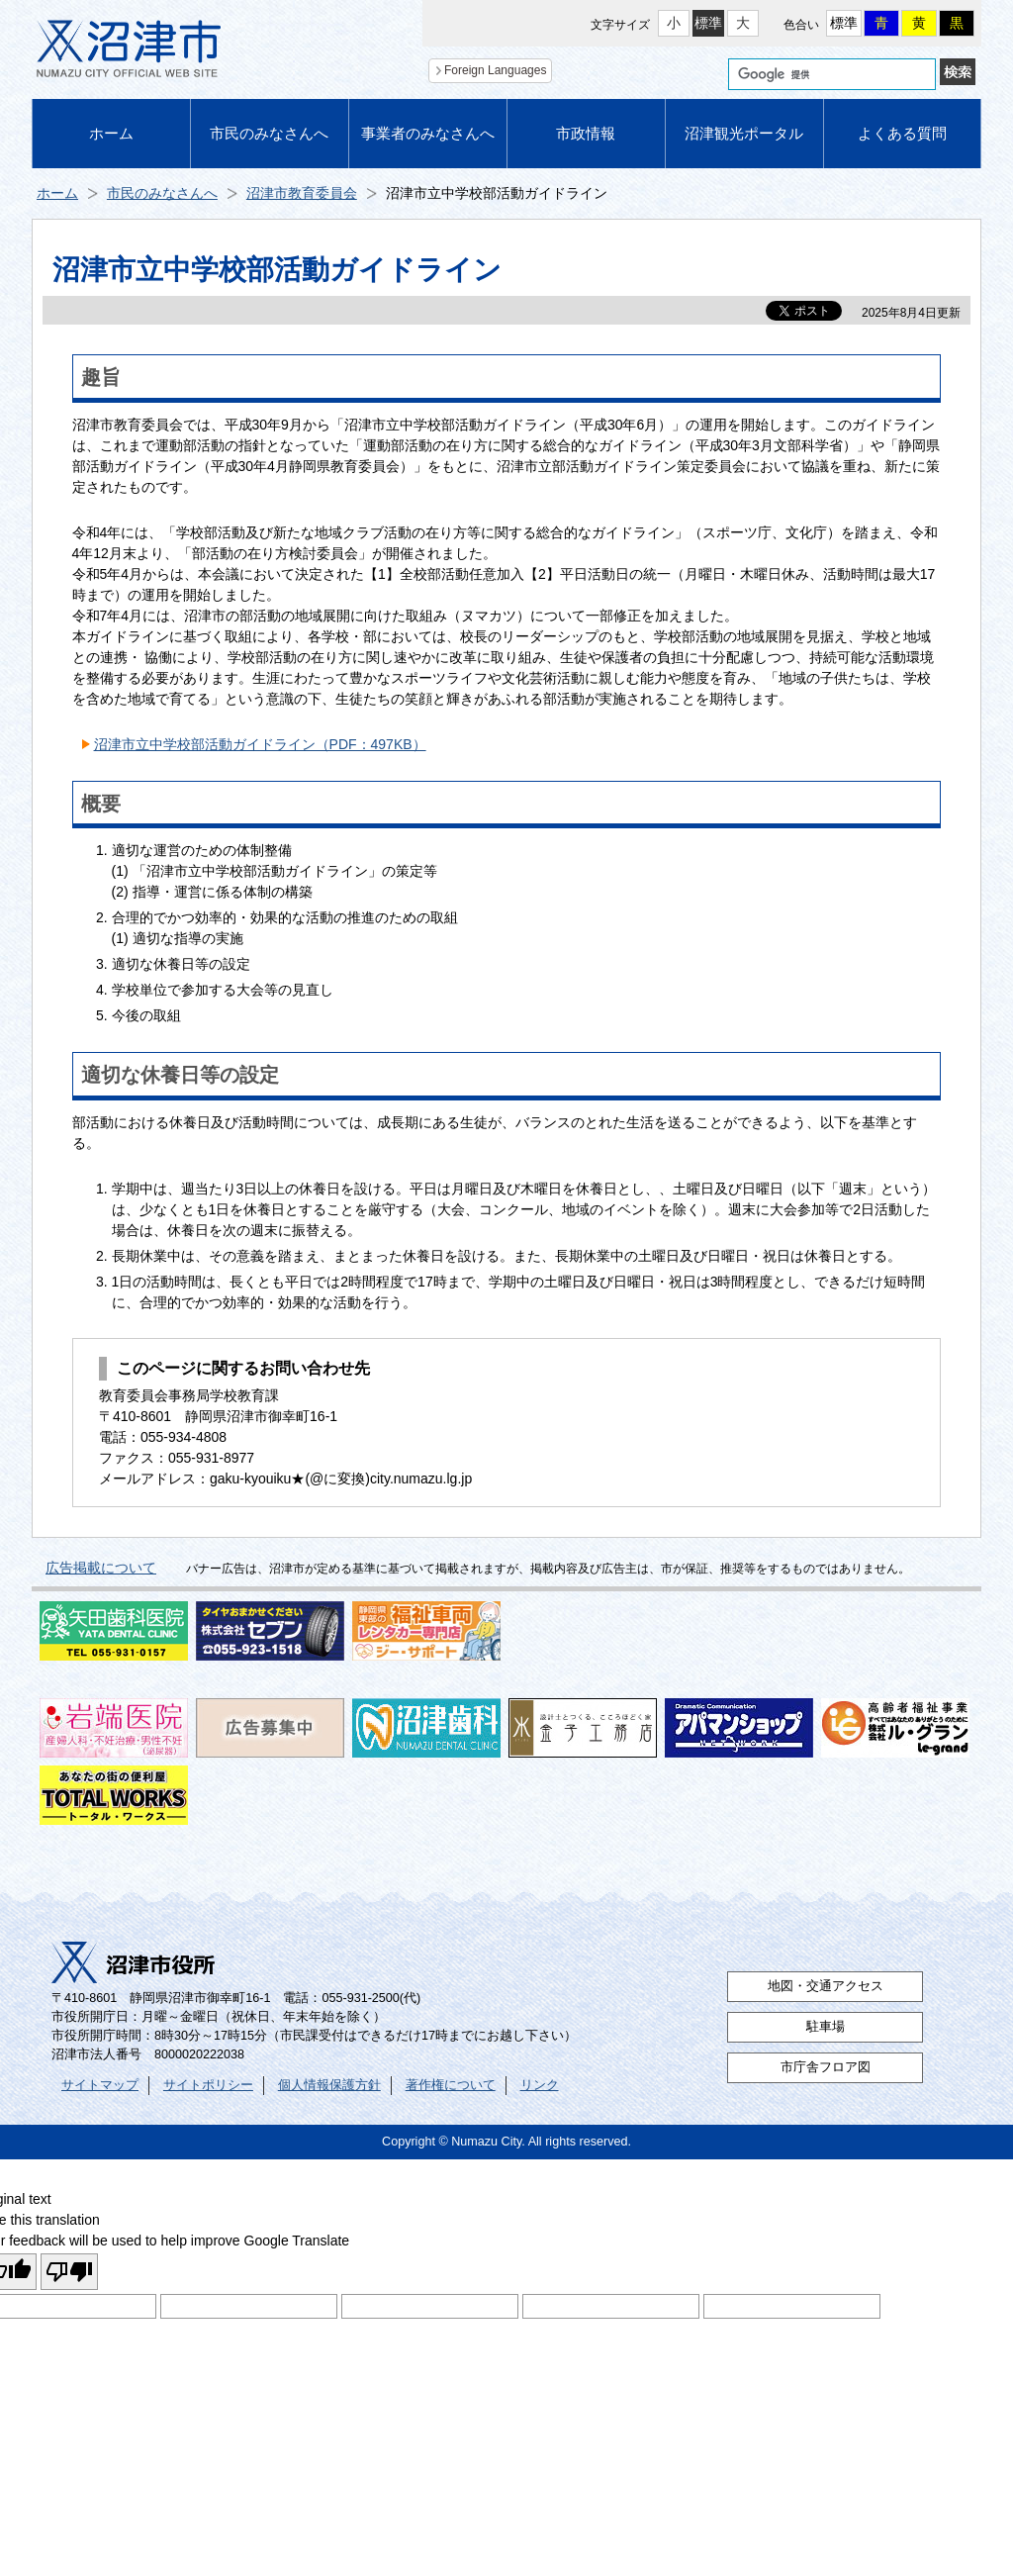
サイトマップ (99, 2085)
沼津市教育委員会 (301, 193)
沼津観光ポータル (744, 133)
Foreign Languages (495, 70)
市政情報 (585, 133)
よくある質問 (902, 133)
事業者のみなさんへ (428, 133)
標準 (708, 23)
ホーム (111, 133)
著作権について (451, 2085)
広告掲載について (101, 1567)
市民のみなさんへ (269, 133)
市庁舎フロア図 (826, 2067)
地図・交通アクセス (825, 1986)
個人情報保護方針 (329, 2085)
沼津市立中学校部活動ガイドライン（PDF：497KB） (260, 744)
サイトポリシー (208, 2085)
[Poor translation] (69, 2271)
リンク (539, 2085)
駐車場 (825, 2027)
